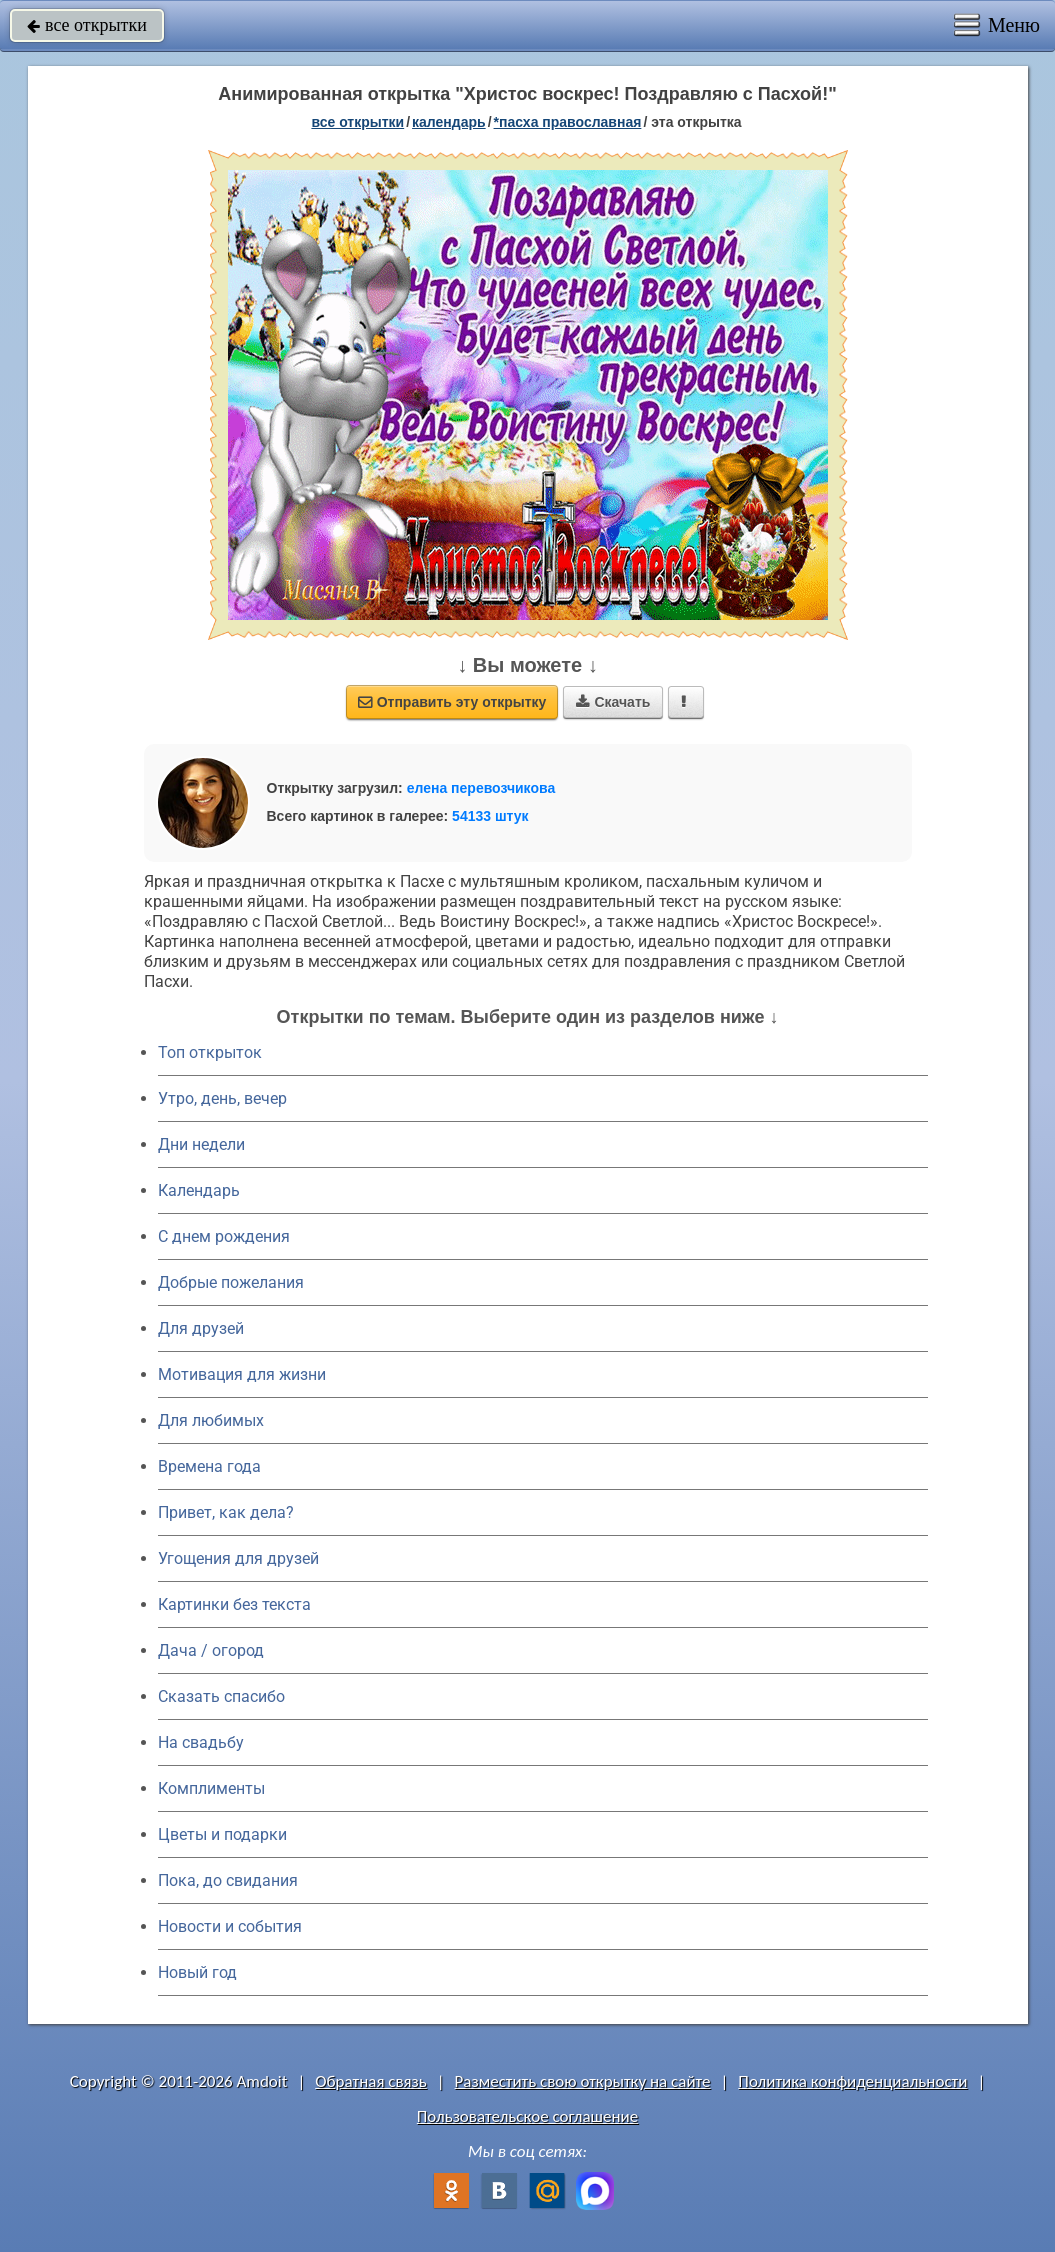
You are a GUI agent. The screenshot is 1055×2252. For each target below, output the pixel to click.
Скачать (613, 702)
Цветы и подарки (222, 1834)
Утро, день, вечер (222, 1098)
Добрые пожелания (231, 1282)
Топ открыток (210, 1052)
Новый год (197, 1972)
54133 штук (490, 816)
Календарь (449, 122)
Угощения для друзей (238, 1558)
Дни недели (201, 1144)
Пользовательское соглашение (527, 2116)
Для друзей (201, 1328)
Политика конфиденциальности (852, 2081)
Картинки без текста (234, 1604)
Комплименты (211, 1788)
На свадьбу (201, 1742)
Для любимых (211, 1420)
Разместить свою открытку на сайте (583, 2081)
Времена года (209, 1466)
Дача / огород (211, 1650)
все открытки (87, 25)
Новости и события (230, 1926)
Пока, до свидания (228, 1880)
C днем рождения (224, 1236)
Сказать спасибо (221, 1696)
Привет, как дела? (226, 1512)
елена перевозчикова (481, 788)
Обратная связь (371, 2081)
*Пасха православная (568, 122)
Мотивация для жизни (242, 1374)
